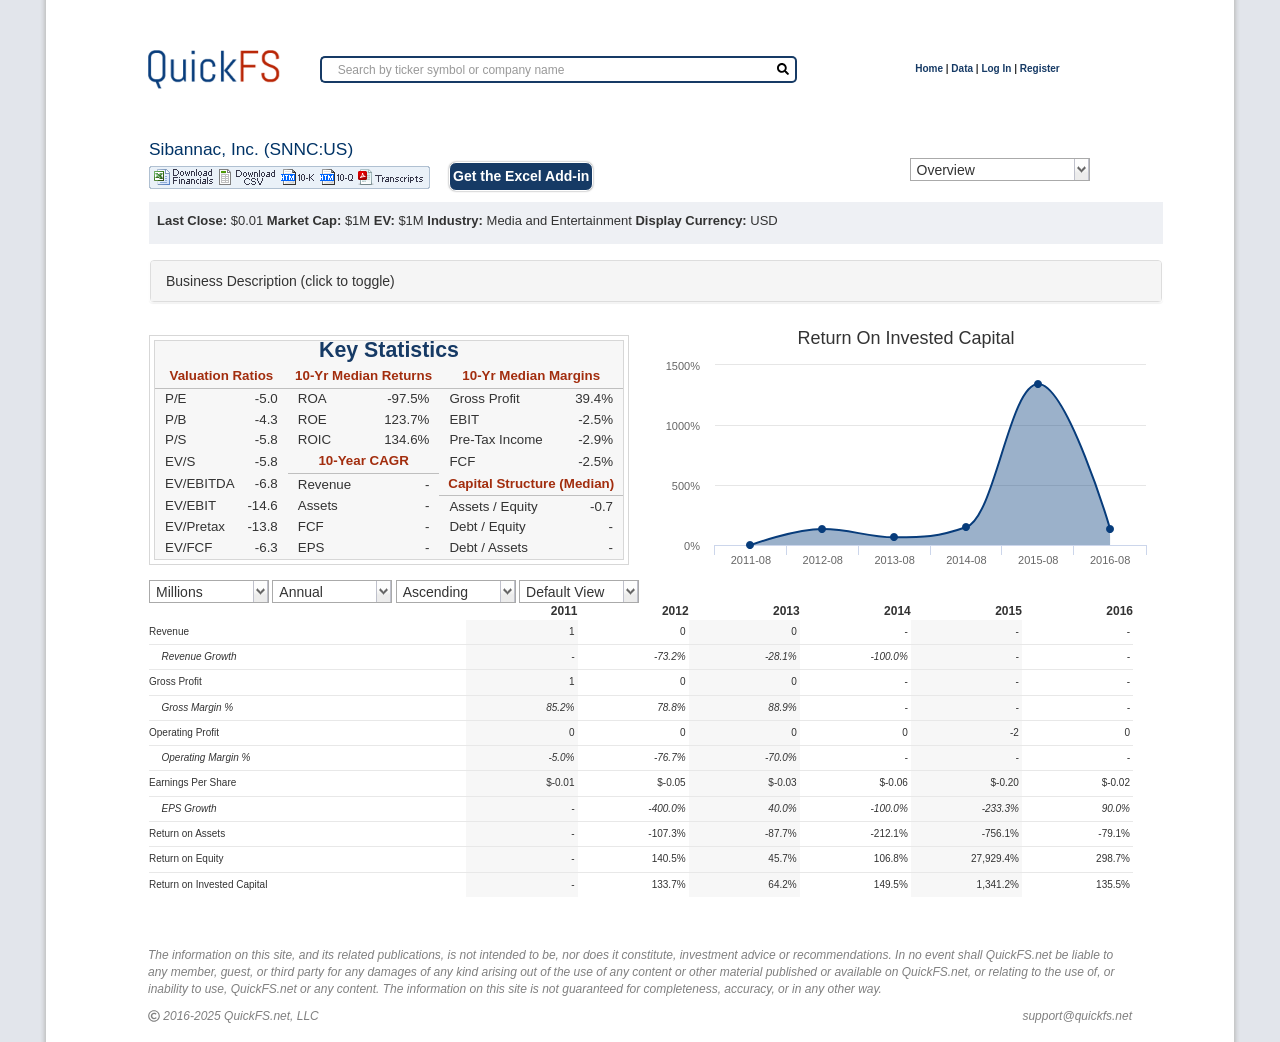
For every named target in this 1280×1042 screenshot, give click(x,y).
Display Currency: (690, 220)
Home (929, 68)
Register (1040, 68)
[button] (656, 281)
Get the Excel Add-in (521, 176)
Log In (996, 68)
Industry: (455, 220)
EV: (384, 220)
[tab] (656, 281)
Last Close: (192, 220)
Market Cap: (304, 220)
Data (962, 68)
